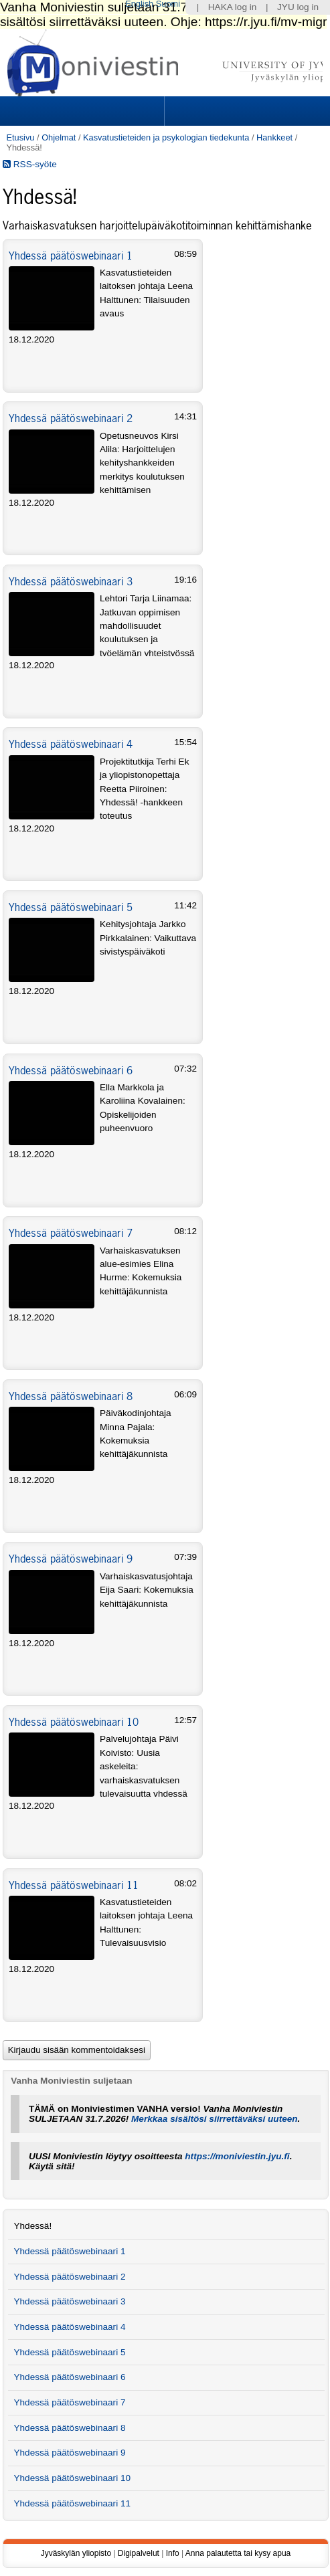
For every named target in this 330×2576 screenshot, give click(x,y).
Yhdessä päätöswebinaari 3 (71, 581)
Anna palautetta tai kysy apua (238, 2553)
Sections (83, 111)
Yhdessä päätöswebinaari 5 (71, 907)
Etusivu (20, 137)
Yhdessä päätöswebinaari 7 (71, 1232)
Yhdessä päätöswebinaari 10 (74, 1721)
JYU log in (298, 7)
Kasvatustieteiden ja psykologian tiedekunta (166, 137)
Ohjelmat (59, 137)
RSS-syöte (30, 164)
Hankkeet (274, 137)
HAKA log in (232, 7)
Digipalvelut (138, 2553)
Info (172, 2553)
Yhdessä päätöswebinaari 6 (71, 1070)
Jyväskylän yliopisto (76, 2553)
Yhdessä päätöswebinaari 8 (71, 1396)
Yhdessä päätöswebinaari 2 (71, 418)
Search (245, 111)
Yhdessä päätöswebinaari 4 (71, 743)
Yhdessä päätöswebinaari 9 (71, 1558)
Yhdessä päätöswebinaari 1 (71, 255)
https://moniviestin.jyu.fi (237, 2156)
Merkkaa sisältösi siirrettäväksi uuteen (214, 2119)
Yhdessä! (32, 2226)
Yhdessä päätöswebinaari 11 (74, 1885)
